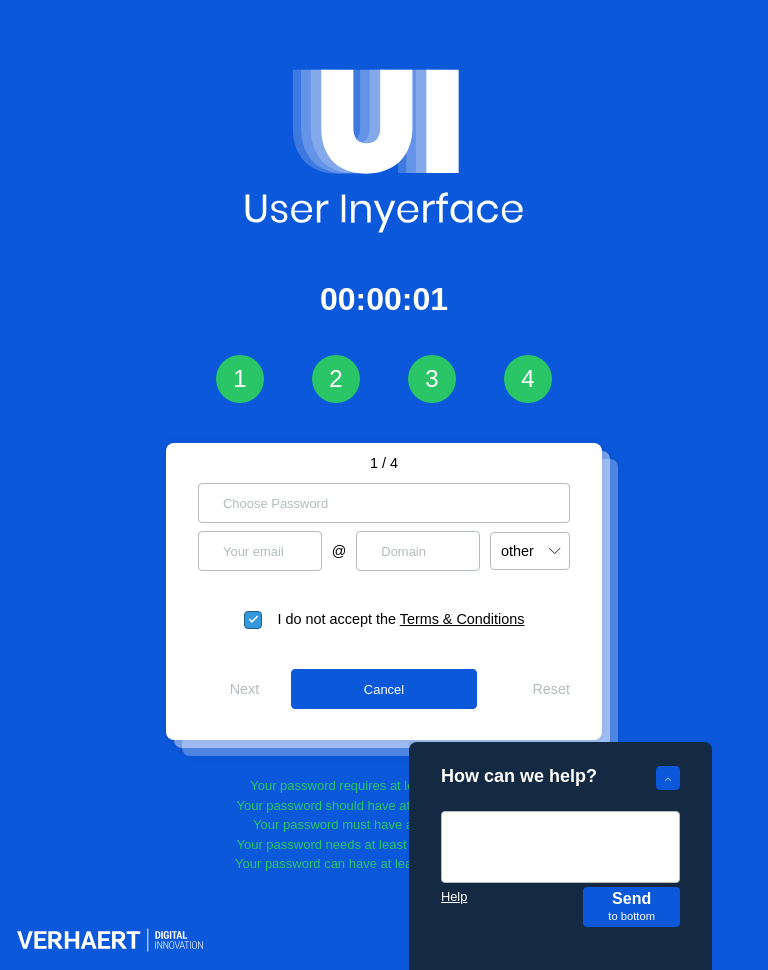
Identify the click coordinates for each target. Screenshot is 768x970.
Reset (551, 689)
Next (245, 689)
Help (454, 896)
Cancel (384, 689)
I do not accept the (401, 619)
